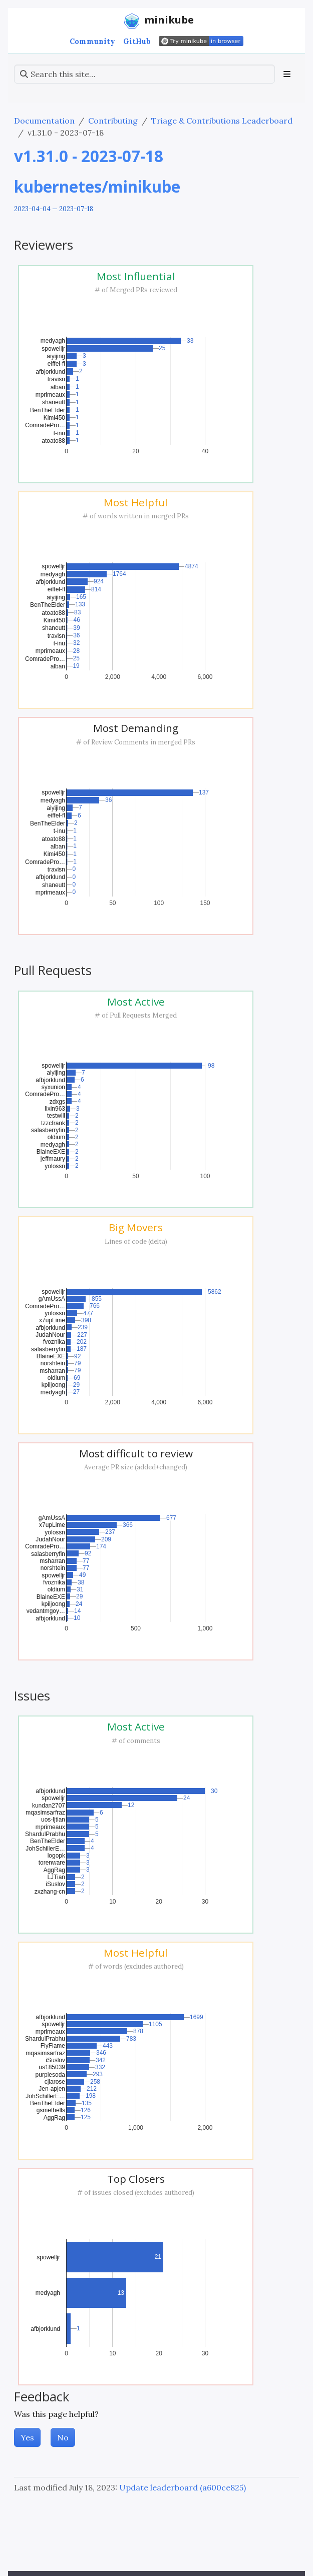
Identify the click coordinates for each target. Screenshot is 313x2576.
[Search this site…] (144, 74)
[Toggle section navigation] (287, 74)
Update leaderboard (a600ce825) (182, 2487)
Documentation (44, 121)
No (63, 2437)
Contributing (113, 121)
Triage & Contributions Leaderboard (221, 121)
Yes (27, 2437)
